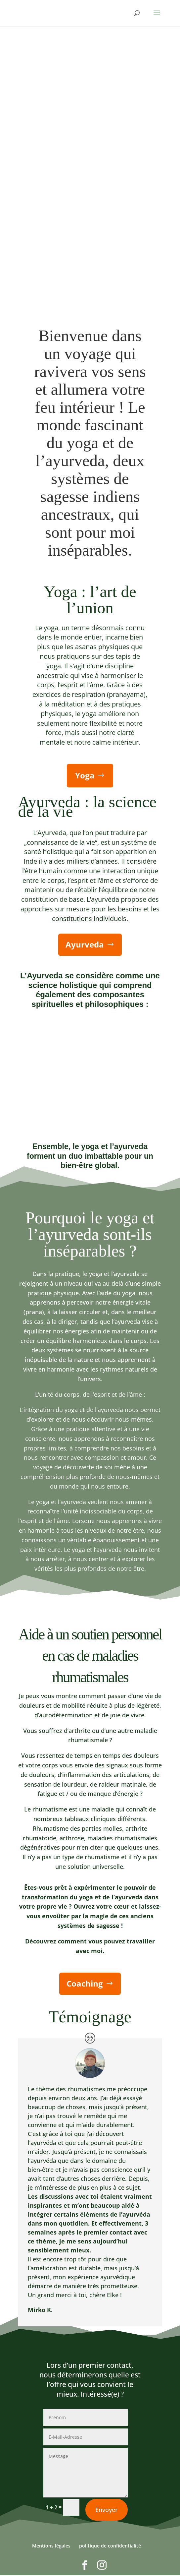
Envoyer (106, 2548)
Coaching (85, 1984)
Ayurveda (85, 944)
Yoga (85, 775)
